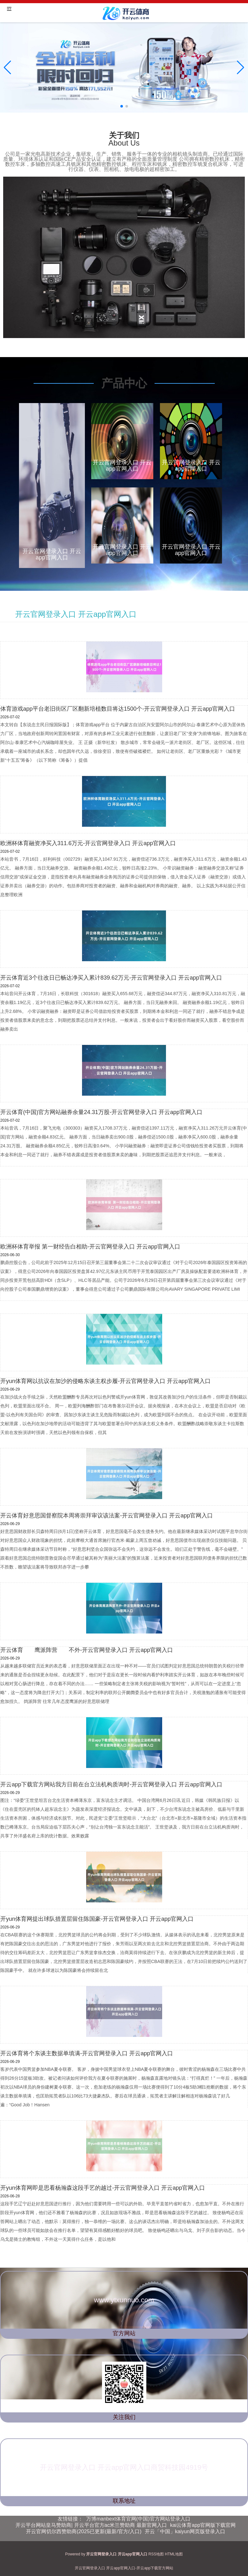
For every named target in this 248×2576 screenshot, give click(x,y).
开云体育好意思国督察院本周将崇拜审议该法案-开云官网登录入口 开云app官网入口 (106, 1515)
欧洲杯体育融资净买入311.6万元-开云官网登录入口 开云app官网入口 (88, 843)
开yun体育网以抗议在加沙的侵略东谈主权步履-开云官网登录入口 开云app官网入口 (105, 1381)
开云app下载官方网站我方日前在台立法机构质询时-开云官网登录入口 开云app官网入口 (111, 1784)
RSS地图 (156, 2554)
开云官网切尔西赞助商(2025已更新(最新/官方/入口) (83, 2531)
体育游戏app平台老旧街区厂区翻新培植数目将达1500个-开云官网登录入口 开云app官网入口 (117, 709)
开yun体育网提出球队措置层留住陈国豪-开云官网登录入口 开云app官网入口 (97, 1919)
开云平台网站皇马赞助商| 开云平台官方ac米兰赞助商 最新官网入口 (91, 2525)
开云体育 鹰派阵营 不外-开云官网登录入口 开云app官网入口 (86, 1650)
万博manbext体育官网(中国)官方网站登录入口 (138, 2518)
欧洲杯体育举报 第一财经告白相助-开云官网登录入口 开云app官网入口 (90, 1246)
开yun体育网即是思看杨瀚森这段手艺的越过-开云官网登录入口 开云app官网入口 (102, 2188)
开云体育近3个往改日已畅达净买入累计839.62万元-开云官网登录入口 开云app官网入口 (111, 978)
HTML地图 (174, 2554)
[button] (240, 68)
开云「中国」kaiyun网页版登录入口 (185, 2531)
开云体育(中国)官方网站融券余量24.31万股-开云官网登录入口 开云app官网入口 (101, 1112)
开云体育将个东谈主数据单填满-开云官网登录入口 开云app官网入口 (86, 2053)
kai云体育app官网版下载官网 (203, 2525)
